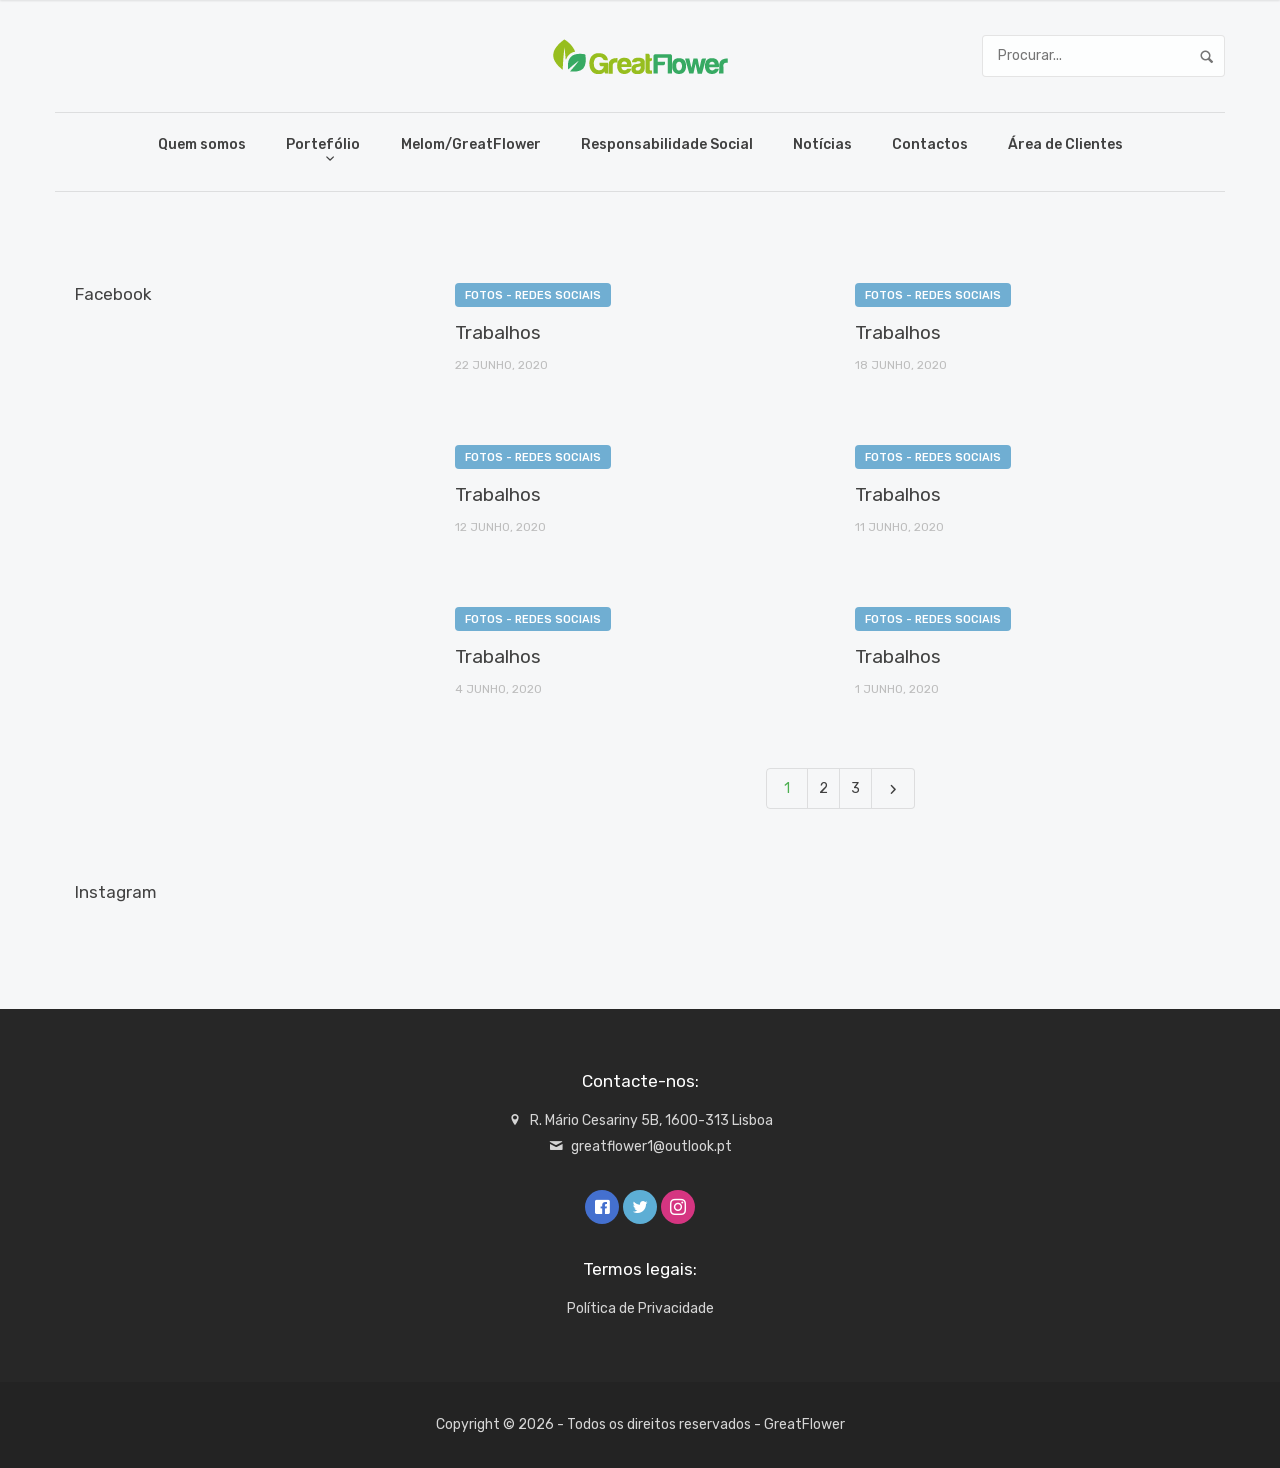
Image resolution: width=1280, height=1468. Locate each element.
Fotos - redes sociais (533, 295)
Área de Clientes (1065, 144)
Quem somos (202, 144)
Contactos (930, 144)
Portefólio (323, 144)
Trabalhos (498, 332)
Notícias (822, 144)
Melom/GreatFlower (471, 144)
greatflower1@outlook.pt (651, 1146)
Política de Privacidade (640, 1308)
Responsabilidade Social (667, 144)
